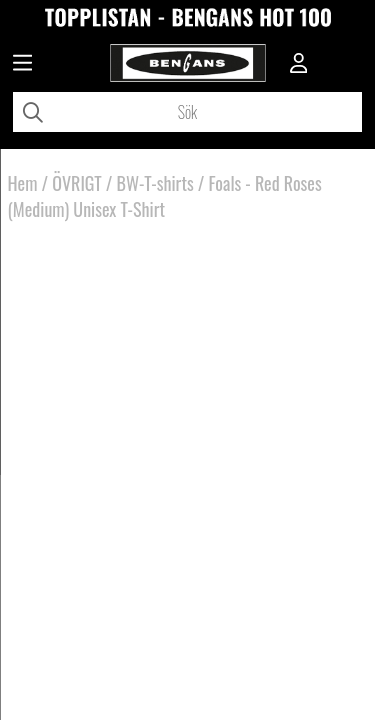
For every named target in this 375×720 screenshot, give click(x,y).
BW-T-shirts (155, 183)
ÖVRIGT (76, 183)
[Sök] (187, 112)
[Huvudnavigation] (22, 65)
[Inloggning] (299, 65)
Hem (23, 183)
